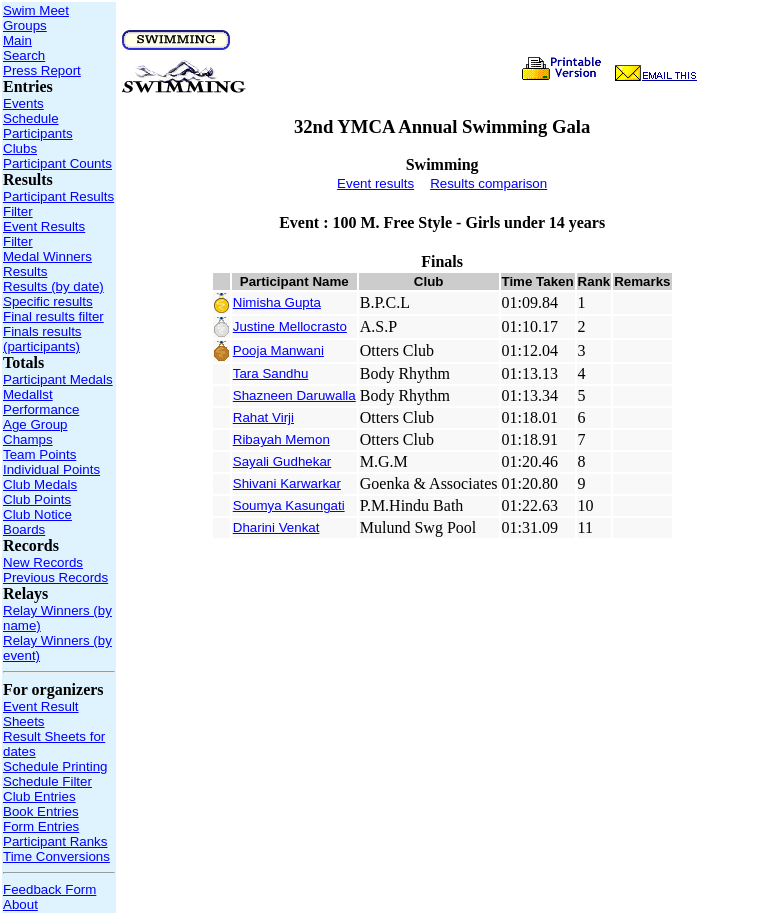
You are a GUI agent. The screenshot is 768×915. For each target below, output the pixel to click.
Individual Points (51, 469)
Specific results (48, 301)
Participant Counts (57, 163)
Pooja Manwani (278, 350)
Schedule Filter (47, 781)
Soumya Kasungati (289, 505)
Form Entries (41, 826)
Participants (38, 133)
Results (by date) (53, 286)
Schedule (31, 118)
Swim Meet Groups (36, 18)
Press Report (42, 70)
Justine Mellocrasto (290, 326)
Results (25, 271)
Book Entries (41, 811)
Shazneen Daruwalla (294, 395)
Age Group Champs (35, 432)
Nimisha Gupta (277, 302)
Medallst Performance (41, 402)
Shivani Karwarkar (287, 483)
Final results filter (53, 316)
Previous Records (55, 577)
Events (23, 103)
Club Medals (40, 484)
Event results (375, 183)
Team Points (39, 454)
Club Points (37, 499)
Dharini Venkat (276, 527)
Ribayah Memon (281, 439)
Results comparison (488, 183)
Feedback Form (49, 889)
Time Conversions (56, 856)
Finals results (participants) (42, 339)
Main (17, 40)
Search (24, 55)
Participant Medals (58, 379)
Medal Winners (47, 256)
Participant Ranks (55, 841)
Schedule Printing (55, 766)
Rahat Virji (263, 417)
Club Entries (39, 796)
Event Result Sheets (41, 714)
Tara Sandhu (271, 373)
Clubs (20, 148)
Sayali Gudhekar (282, 461)
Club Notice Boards (37, 522)
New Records (43, 562)
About (20, 904)
